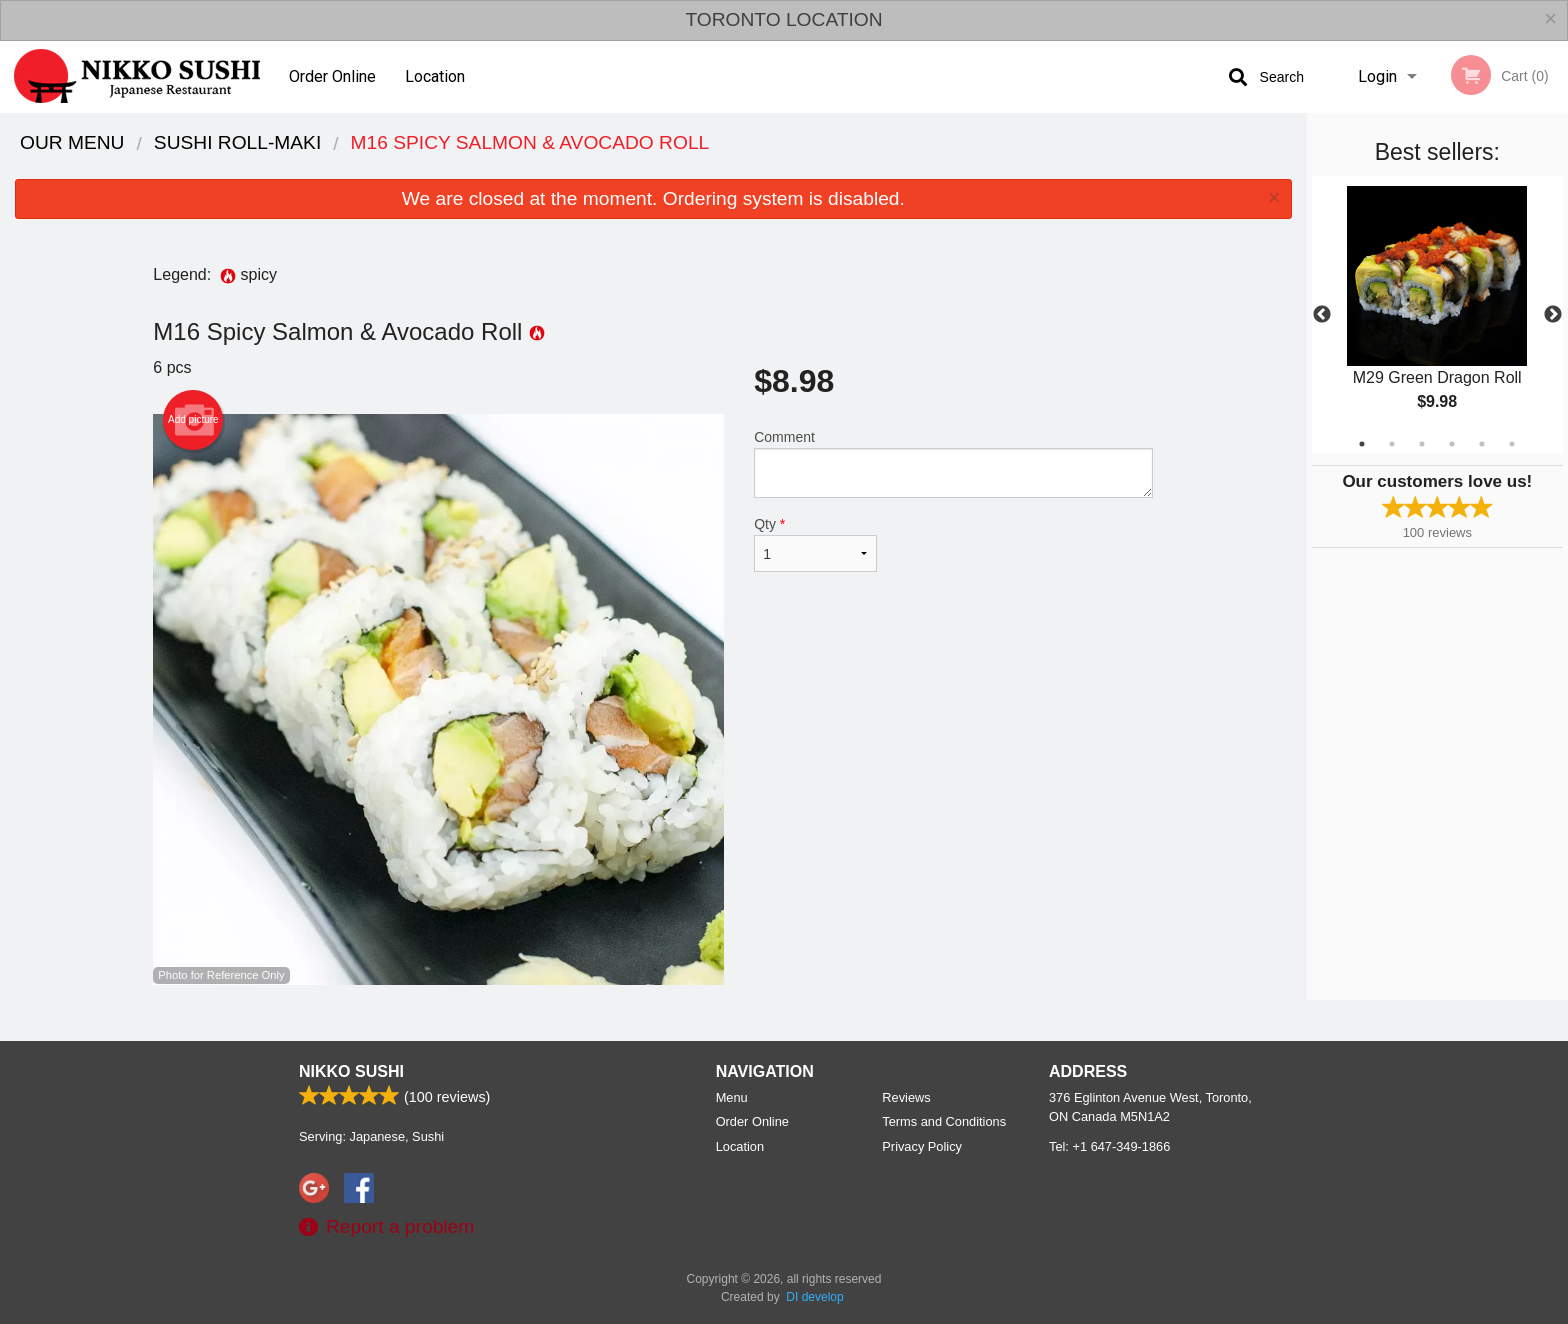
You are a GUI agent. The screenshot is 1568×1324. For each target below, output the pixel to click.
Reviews (906, 1097)
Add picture (193, 420)
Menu (732, 1097)
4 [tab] (1452, 444)
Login (1377, 76)
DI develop (814, 1297)
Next (1553, 315)
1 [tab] (1362, 444)
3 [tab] (1422, 444)
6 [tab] (1512, 444)
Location (435, 76)
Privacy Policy (922, 1146)
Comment (953, 463)
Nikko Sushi (351, 1071)
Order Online (332, 76)
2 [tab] (1392, 444)
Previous (1322, 315)
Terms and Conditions (944, 1121)
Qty (815, 544)
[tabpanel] (1437, 315)
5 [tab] (1482, 444)
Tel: (1109, 1146)
